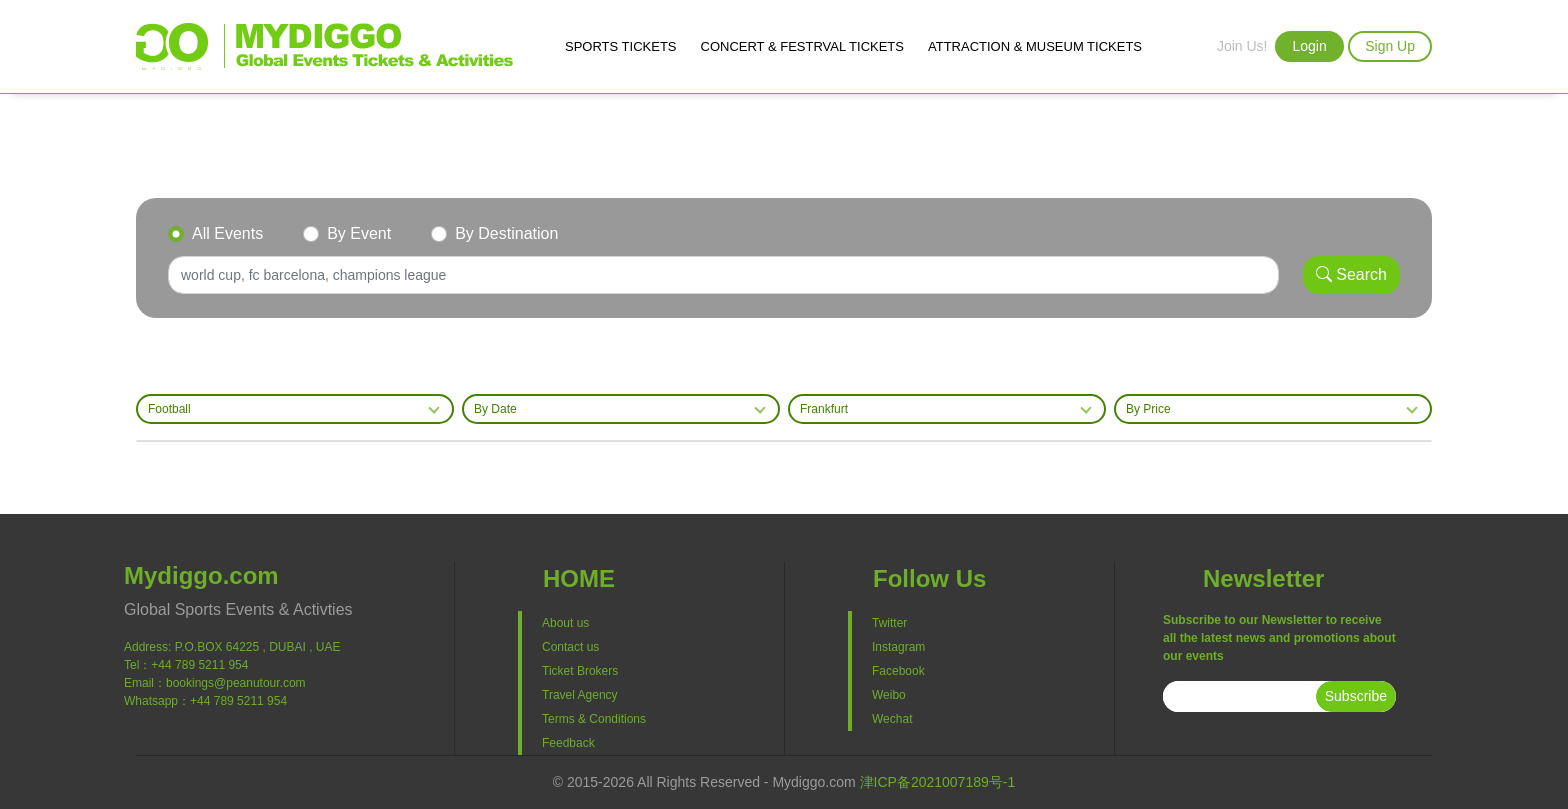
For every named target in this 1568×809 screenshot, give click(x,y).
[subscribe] (1239, 696)
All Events (227, 233)
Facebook (898, 671)
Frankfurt (824, 409)
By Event (359, 233)
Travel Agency (580, 695)
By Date (495, 409)
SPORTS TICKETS (621, 46)
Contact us (570, 647)
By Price (1148, 409)
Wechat (892, 719)
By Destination (506, 233)
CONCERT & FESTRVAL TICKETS (802, 46)
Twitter (889, 623)
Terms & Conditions (594, 719)
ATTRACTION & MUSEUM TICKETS (1035, 46)
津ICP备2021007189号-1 (938, 782)
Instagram (898, 647)
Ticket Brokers (580, 671)
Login (1309, 46)
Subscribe (1356, 696)
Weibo (889, 695)
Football (169, 409)
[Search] (723, 275)
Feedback (568, 743)
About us (565, 623)
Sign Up (1390, 46)
